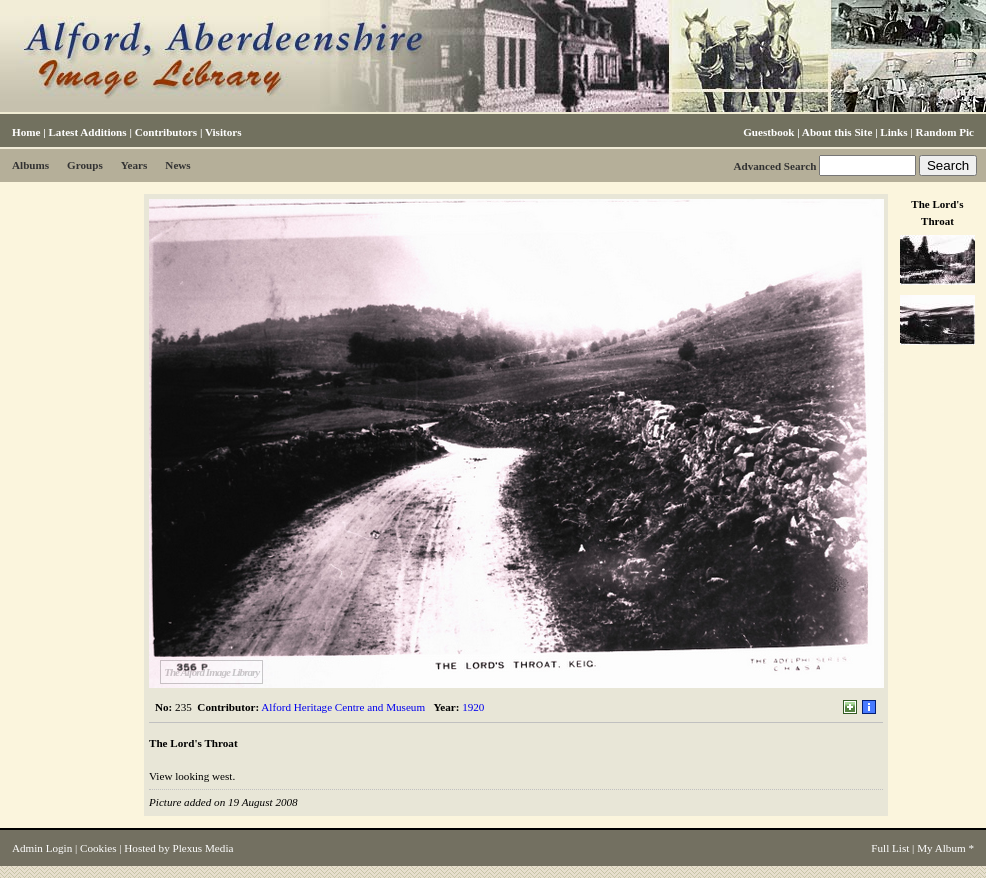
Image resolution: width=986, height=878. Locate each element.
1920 (473, 707)
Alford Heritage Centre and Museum (343, 707)
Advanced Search (774, 166)
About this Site (837, 132)
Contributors (166, 132)
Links (893, 132)
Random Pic (945, 132)
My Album (941, 848)
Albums (30, 165)
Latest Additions (87, 132)
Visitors (223, 132)
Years (134, 165)
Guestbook (768, 132)
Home (26, 132)
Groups (85, 165)
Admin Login (42, 848)
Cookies (98, 848)
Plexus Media (203, 848)
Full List (890, 848)
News (177, 165)
